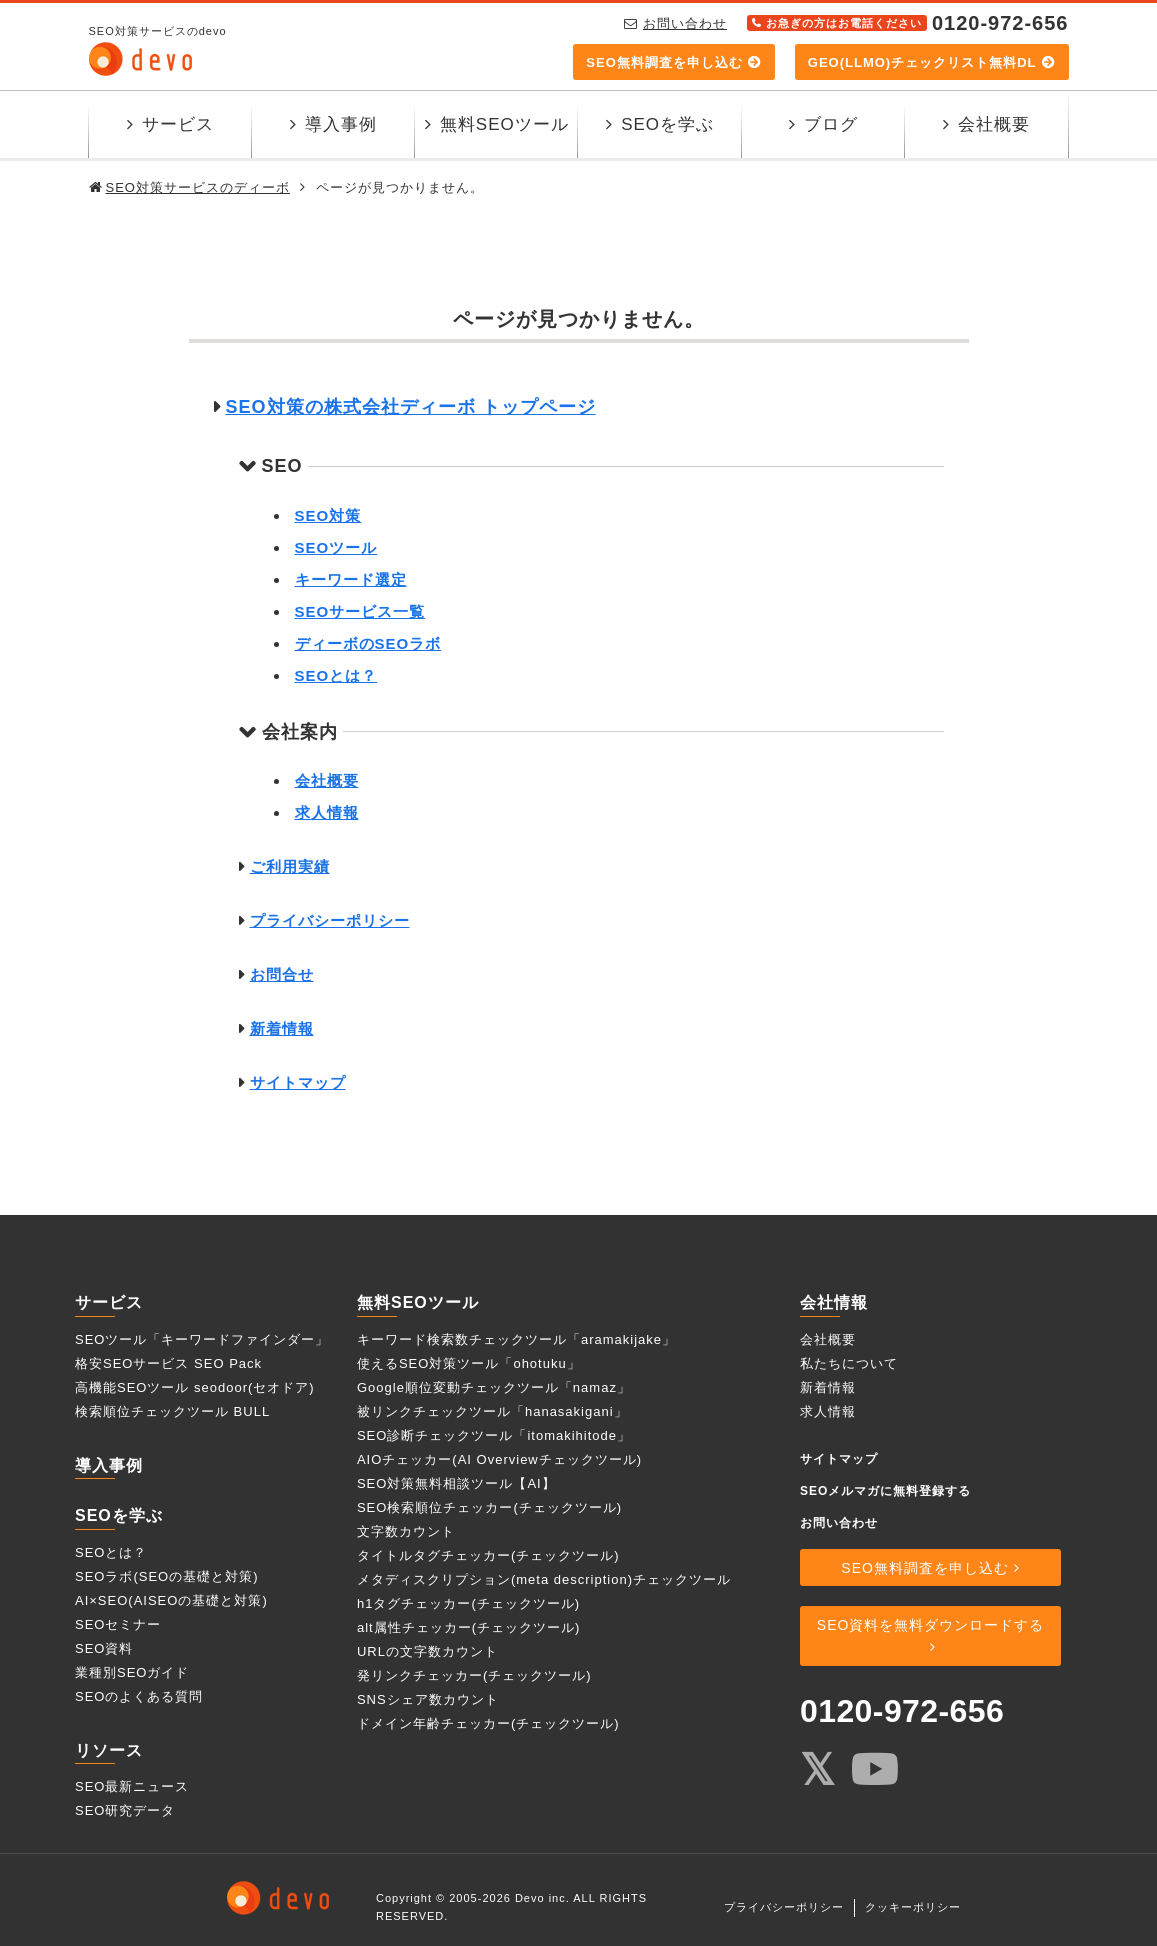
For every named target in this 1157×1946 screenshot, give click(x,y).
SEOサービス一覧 (360, 611)
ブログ (831, 124)
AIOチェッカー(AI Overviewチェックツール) (499, 1459)
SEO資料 (104, 1648)
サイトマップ (298, 1082)
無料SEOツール (504, 124)
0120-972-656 (902, 1711)
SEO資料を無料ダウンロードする (931, 1625)
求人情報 (327, 812)
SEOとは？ (336, 675)
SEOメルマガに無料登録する (885, 1491)
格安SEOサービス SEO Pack (168, 1363)
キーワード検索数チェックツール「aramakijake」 (516, 1339)
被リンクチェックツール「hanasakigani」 (492, 1411)
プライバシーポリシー (330, 920)
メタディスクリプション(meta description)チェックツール (544, 1579)
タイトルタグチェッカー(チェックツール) (488, 1555)
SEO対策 (328, 515)
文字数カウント (406, 1531)
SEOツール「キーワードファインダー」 (202, 1339)
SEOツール (336, 547)
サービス (178, 124)
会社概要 (994, 124)
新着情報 (282, 1028)
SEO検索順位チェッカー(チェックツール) (489, 1507)
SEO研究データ (125, 1811)
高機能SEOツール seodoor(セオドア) (195, 1387)
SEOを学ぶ (667, 124)
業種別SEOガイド (132, 1672)
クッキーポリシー (913, 1907)
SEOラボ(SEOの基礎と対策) (167, 1576)
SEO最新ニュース (132, 1787)
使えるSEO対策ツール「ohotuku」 (469, 1363)
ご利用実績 (290, 866)
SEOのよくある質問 (139, 1696)
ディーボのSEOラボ (368, 643)
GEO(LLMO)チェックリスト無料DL (922, 62)
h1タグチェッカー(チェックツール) (468, 1603)
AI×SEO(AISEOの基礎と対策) (171, 1600)
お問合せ (282, 974)
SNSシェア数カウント (428, 1699)
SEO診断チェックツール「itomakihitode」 (494, 1435)
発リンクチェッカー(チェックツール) (474, 1675)
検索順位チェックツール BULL (172, 1411)
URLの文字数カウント (427, 1651)
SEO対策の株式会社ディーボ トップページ (411, 407)
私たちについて (849, 1363)
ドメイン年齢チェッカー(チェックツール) (488, 1723)
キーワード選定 (351, 579)
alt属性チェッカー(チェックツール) (468, 1627)
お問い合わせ (685, 23)
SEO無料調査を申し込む (664, 62)
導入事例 (341, 124)
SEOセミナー (118, 1624)
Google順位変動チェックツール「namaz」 (494, 1387)
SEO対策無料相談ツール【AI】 (456, 1483)
